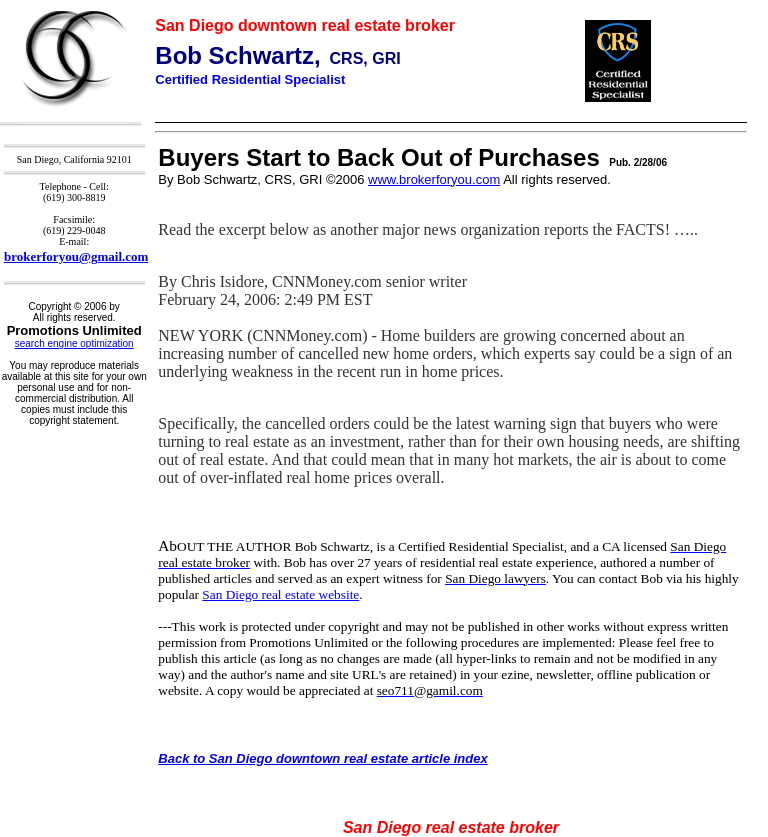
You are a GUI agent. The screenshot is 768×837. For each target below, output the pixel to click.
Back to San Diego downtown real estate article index (322, 758)
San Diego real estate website (280, 594)
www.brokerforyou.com (434, 179)
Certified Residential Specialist (250, 79)
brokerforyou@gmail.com (76, 256)
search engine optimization (74, 343)
